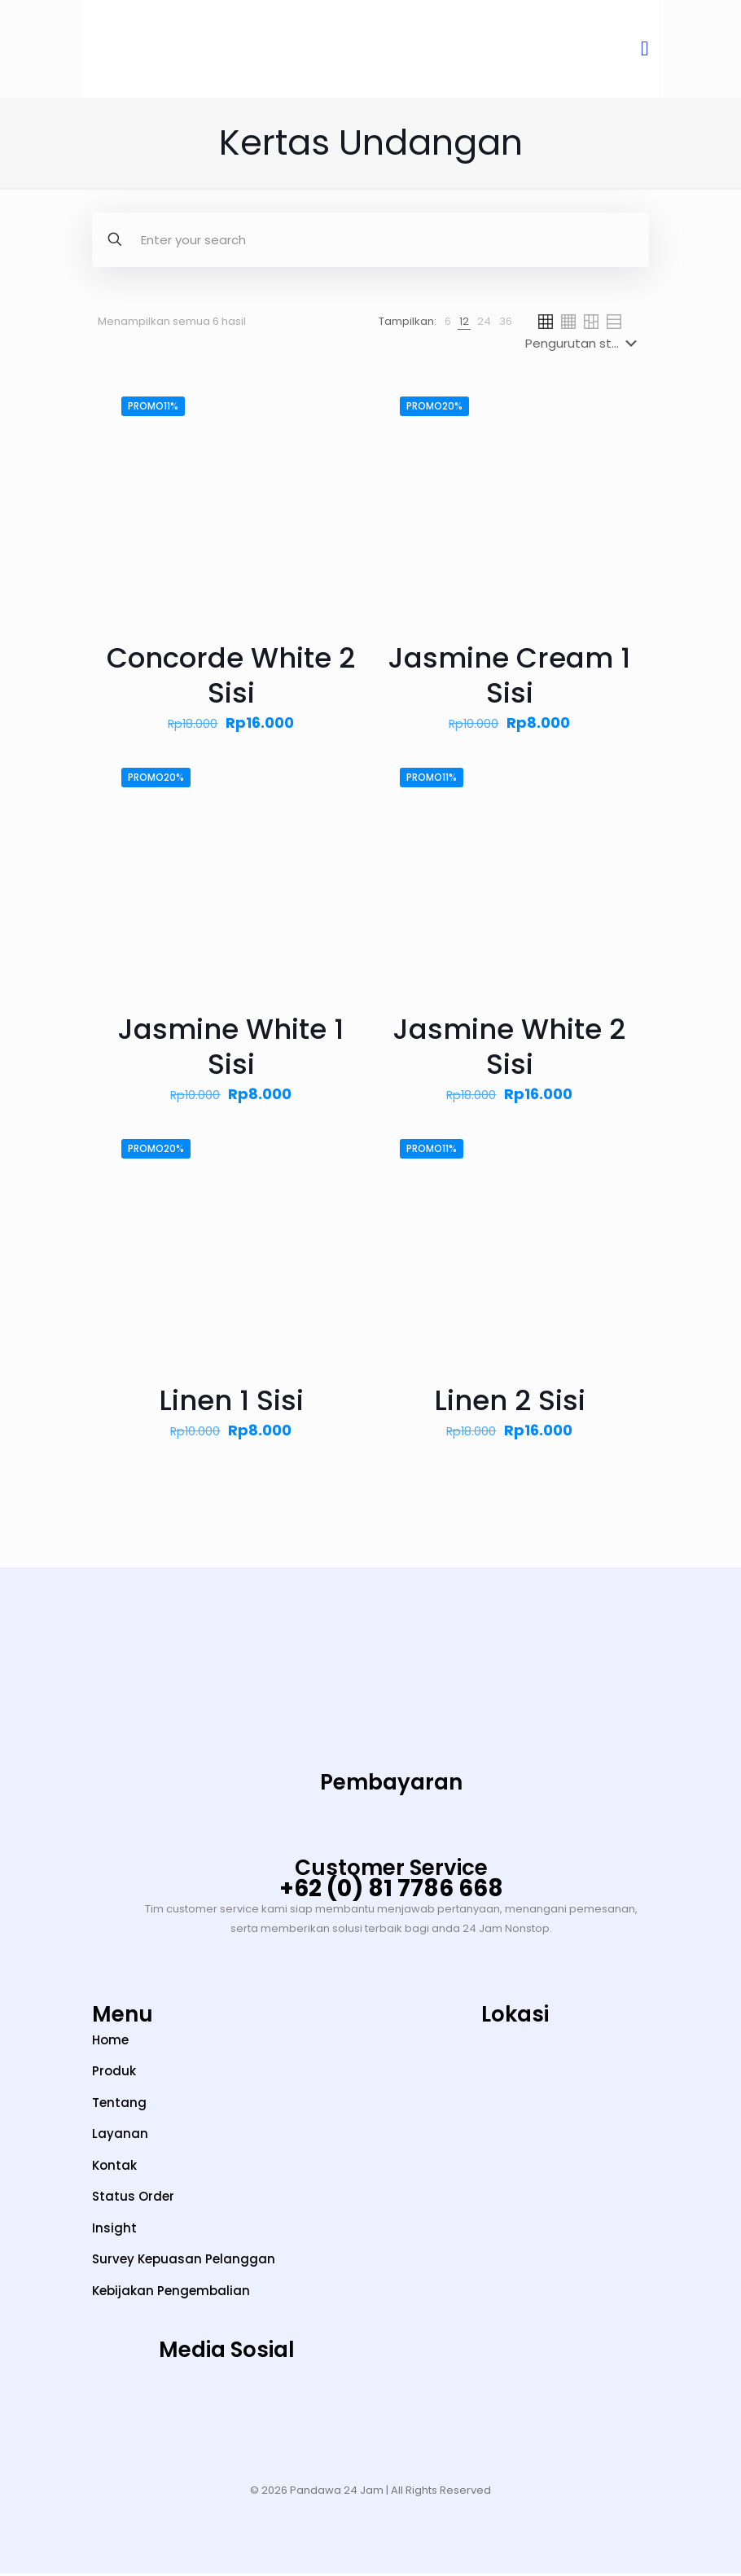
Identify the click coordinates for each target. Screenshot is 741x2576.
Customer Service (391, 1870)
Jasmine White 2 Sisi (509, 1049)
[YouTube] (227, 2415)
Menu (122, 2016)
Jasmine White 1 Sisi (231, 1049)
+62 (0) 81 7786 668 (391, 1891)
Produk (114, 2073)
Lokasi (515, 2016)
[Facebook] (341, 2415)
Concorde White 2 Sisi (231, 678)
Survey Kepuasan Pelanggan (183, 2261)
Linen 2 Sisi (509, 1402)
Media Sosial (227, 2352)
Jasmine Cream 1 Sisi (509, 678)
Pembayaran (391, 1784)
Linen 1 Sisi (231, 1402)
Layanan (120, 2135)
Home (110, 2042)
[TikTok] (169, 2415)
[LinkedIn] (284, 2415)
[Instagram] (111, 2415)
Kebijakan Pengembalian (171, 2293)
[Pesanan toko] (584, 346)
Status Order (133, 2198)
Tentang (119, 2105)
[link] (448, 324)
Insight (114, 2230)
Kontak (114, 2167)
